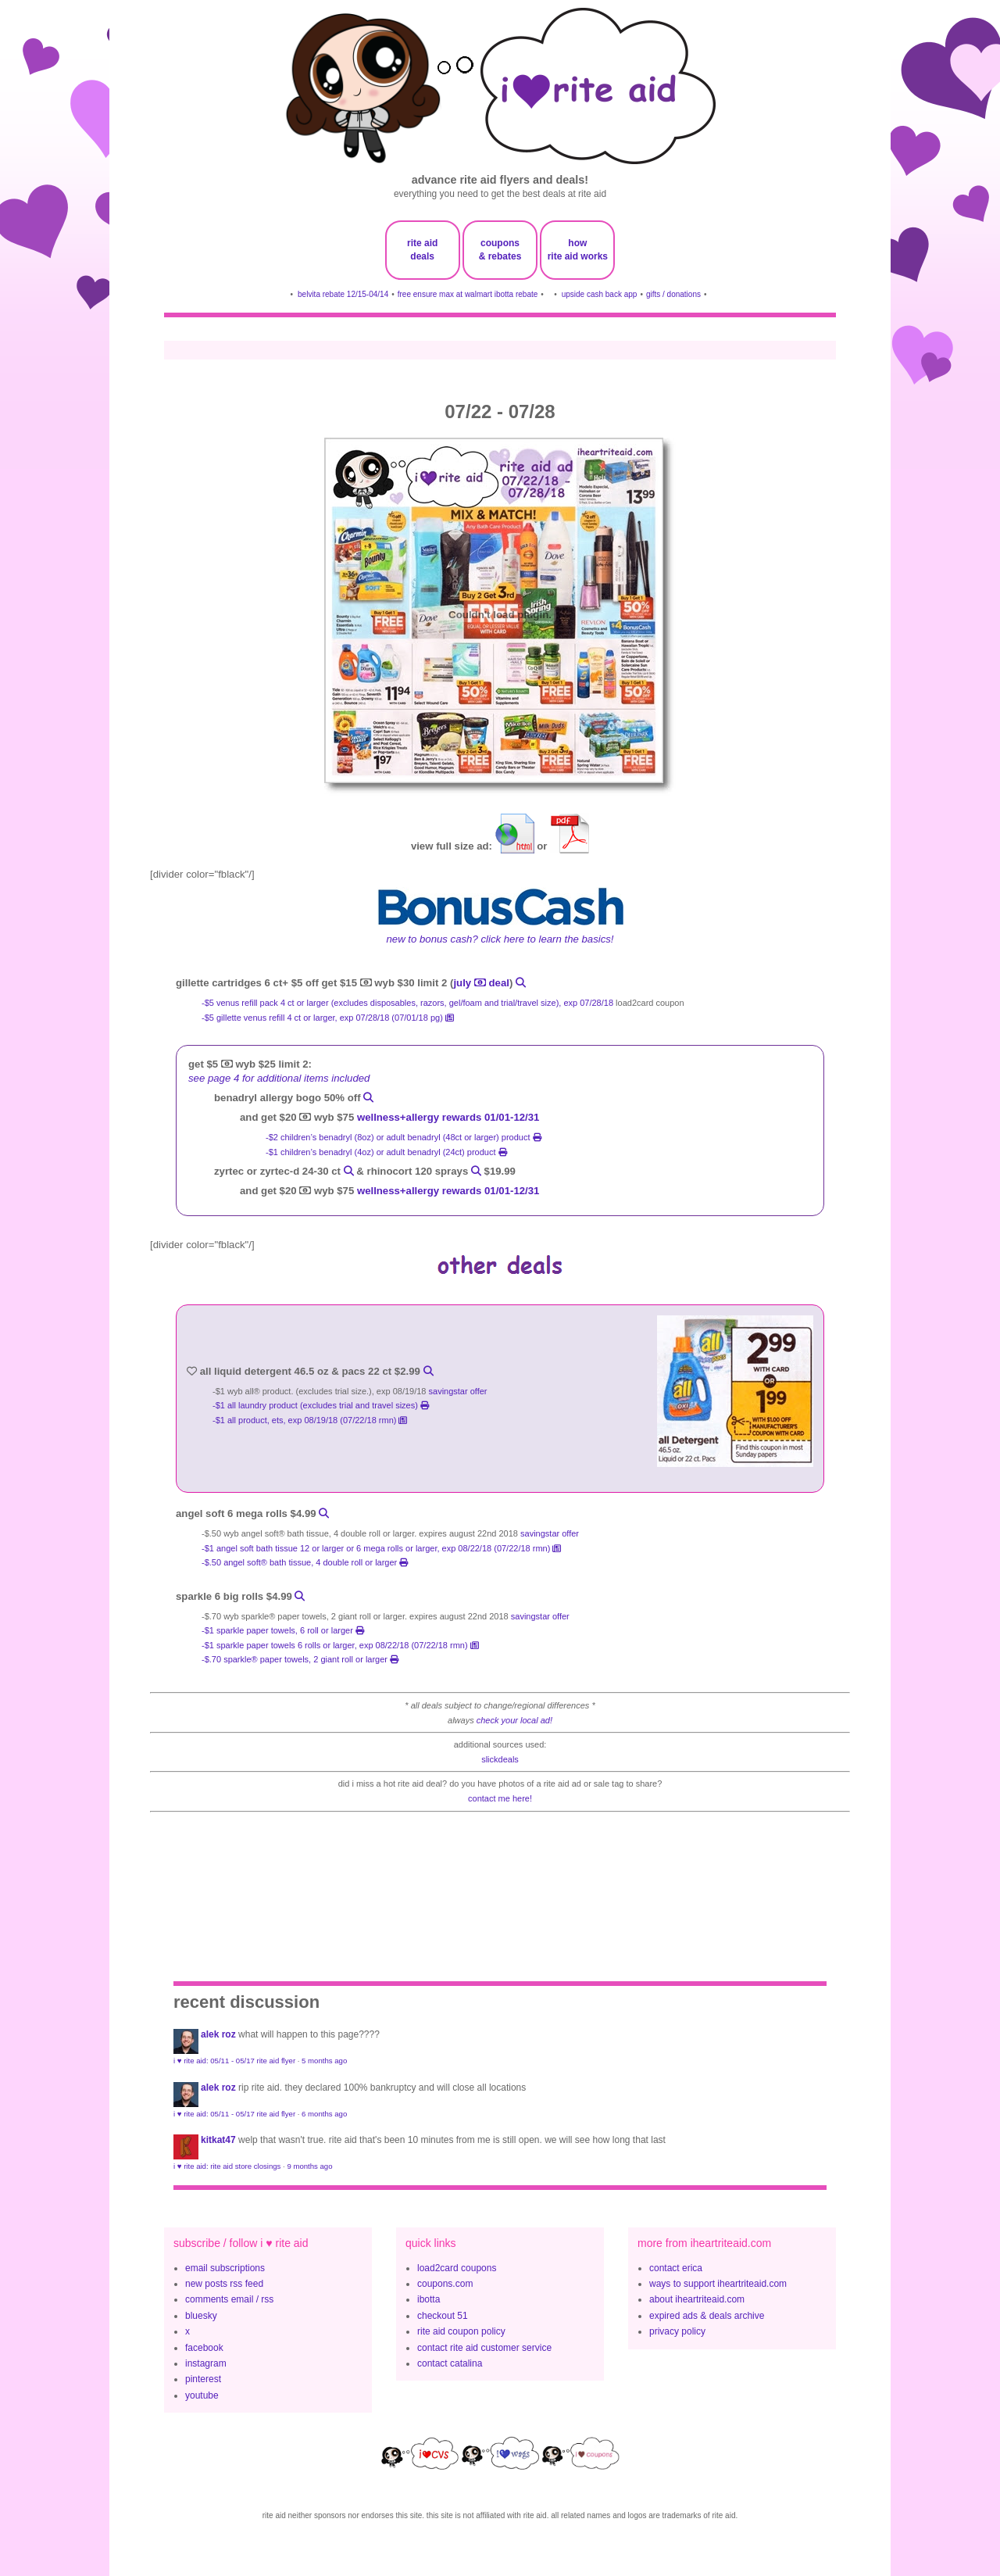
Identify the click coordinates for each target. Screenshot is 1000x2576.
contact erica (675, 2268)
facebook (204, 2347)
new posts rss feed (224, 2283)
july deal (481, 983)
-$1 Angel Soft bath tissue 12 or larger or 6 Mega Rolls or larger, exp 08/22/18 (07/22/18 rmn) (381, 1548)
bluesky (201, 2315)
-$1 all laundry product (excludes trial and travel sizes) (320, 1405)
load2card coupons (456, 2268)
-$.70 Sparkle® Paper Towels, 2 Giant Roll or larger (300, 1659)
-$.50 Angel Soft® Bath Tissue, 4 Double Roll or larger (305, 1562)
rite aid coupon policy (461, 2331)
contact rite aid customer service (484, 2347)
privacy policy (677, 2331)
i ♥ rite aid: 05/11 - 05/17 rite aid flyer (234, 2060)
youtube (202, 2395)
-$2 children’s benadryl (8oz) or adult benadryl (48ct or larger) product (403, 1137)
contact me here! (500, 1798)
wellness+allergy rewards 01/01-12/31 (448, 1117)
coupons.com (445, 2283)
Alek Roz (218, 2034)
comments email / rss (229, 2299)
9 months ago (309, 2166)
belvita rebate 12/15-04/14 (343, 294)
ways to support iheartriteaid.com (718, 2283)
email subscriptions (225, 2268)
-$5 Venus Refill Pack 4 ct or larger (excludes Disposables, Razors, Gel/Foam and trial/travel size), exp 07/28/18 (407, 1002)
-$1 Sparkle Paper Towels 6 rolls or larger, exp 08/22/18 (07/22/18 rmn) (340, 1645)
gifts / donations (673, 294)
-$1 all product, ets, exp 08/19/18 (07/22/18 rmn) (309, 1420)
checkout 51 (442, 2315)
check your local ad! (514, 1720)
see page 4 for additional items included (279, 1078)
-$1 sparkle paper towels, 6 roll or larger (283, 1630)
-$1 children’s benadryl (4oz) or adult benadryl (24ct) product (386, 1152)
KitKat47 (218, 2139)
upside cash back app (600, 294)
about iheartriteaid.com (697, 2299)
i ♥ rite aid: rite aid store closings (226, 2166)
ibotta (428, 2299)
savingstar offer (458, 1391)
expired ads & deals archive (706, 2315)
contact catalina (449, 2363)
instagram (206, 2363)
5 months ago (324, 2060)
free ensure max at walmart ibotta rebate (468, 294)
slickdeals (500, 1759)
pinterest (203, 2379)
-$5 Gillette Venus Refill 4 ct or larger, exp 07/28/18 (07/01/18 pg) (328, 1017)
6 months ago (324, 2113)
